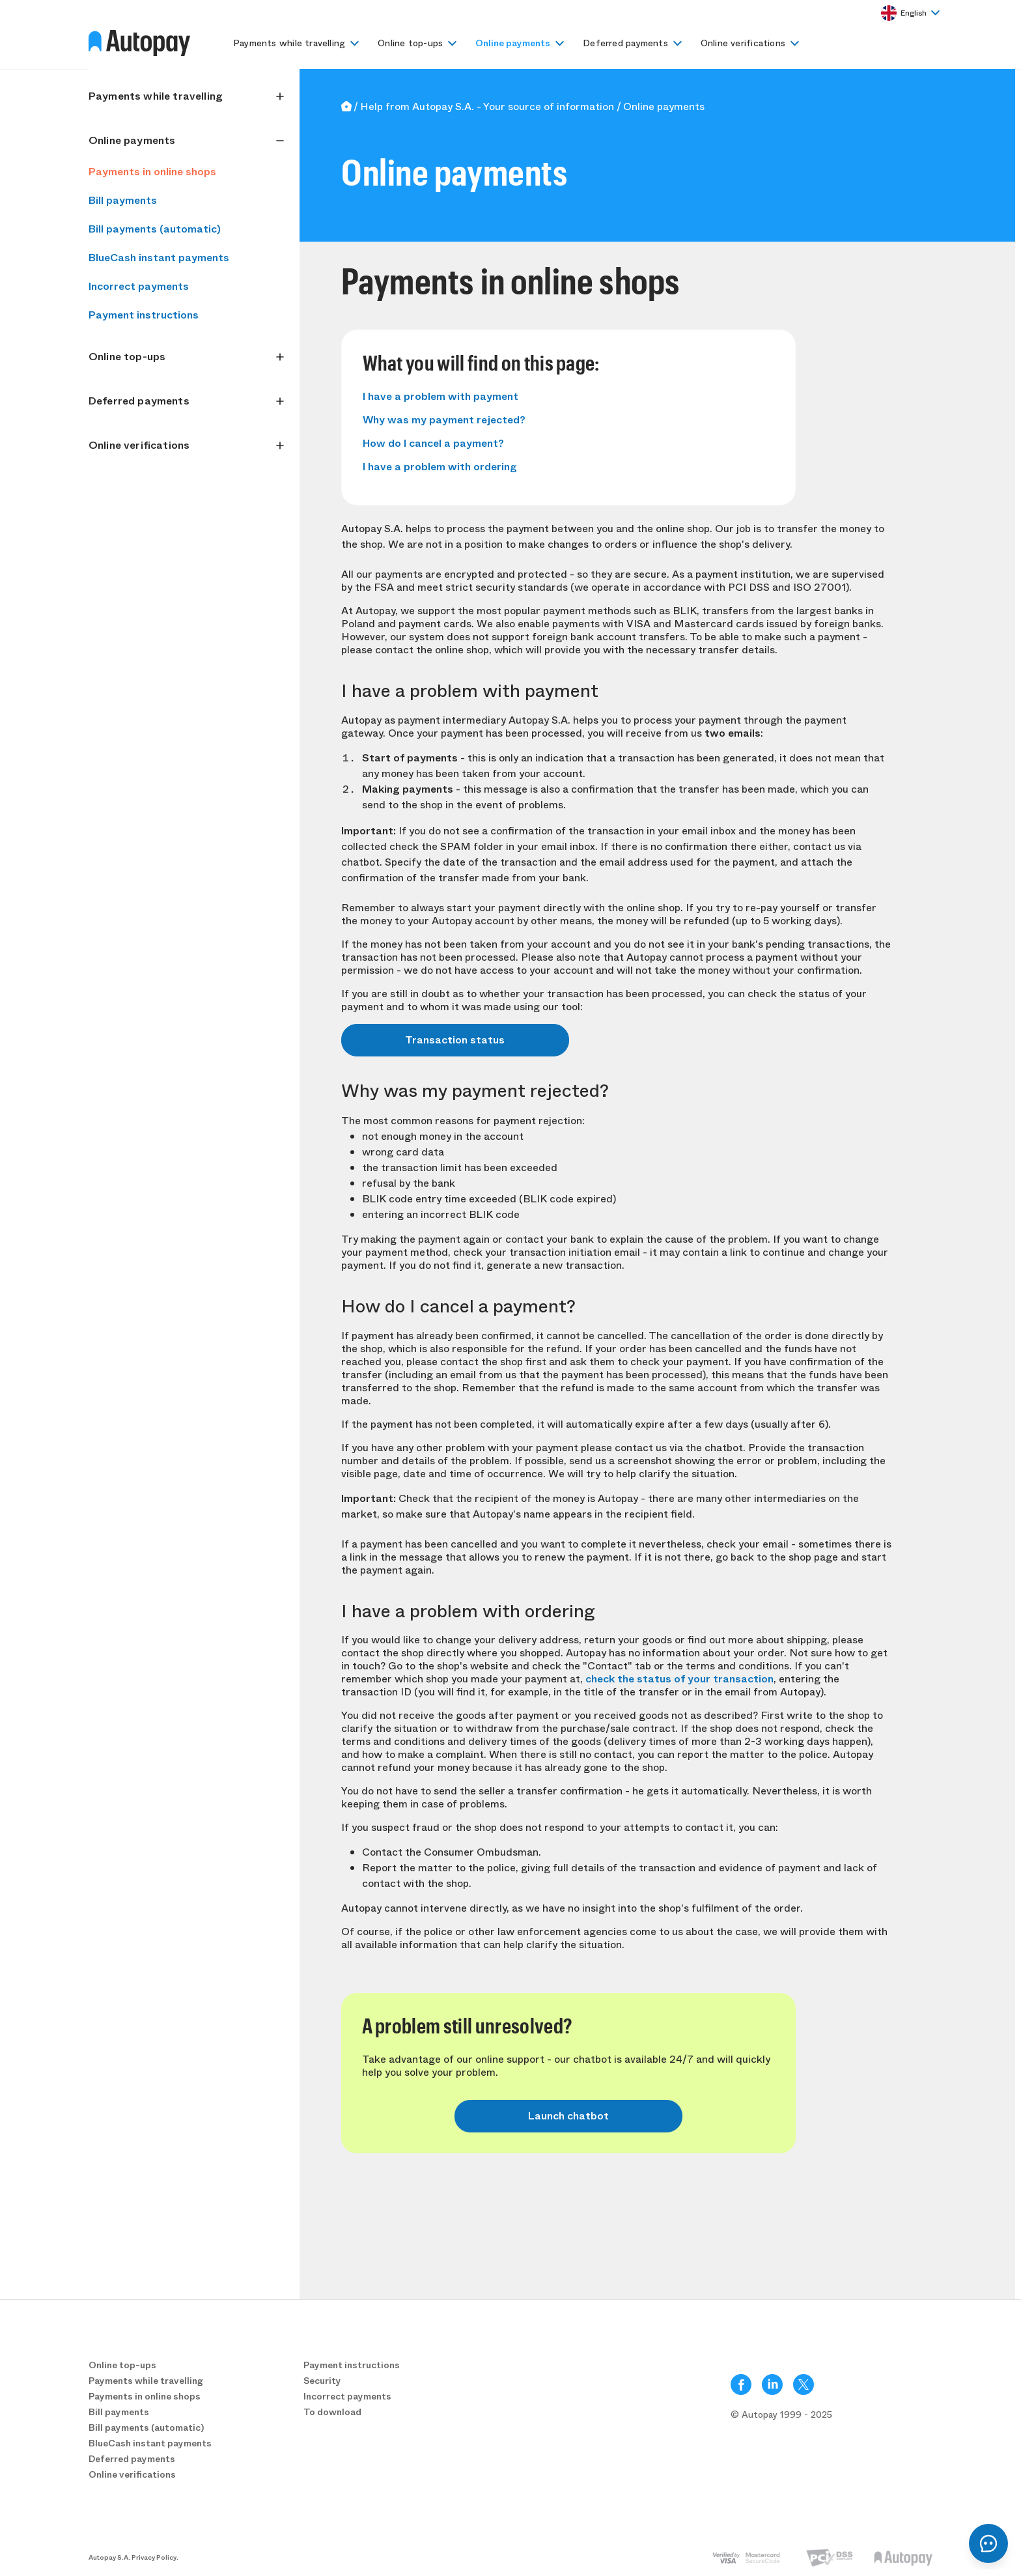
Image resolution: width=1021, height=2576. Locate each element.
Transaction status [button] (455, 1039)
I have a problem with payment (440, 396)
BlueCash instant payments (159, 257)
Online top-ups (410, 43)
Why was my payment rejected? (444, 419)
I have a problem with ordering (440, 466)
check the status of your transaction (679, 1678)
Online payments (512, 43)
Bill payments (123, 200)
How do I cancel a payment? (433, 443)
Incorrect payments (139, 286)
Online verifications (743, 43)
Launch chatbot (568, 2115)
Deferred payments (625, 43)
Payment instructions (144, 314)
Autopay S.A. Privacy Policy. (133, 2557)
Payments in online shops (152, 171)
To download (332, 2411)
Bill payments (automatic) (155, 228)
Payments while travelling (289, 43)
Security (322, 2380)
